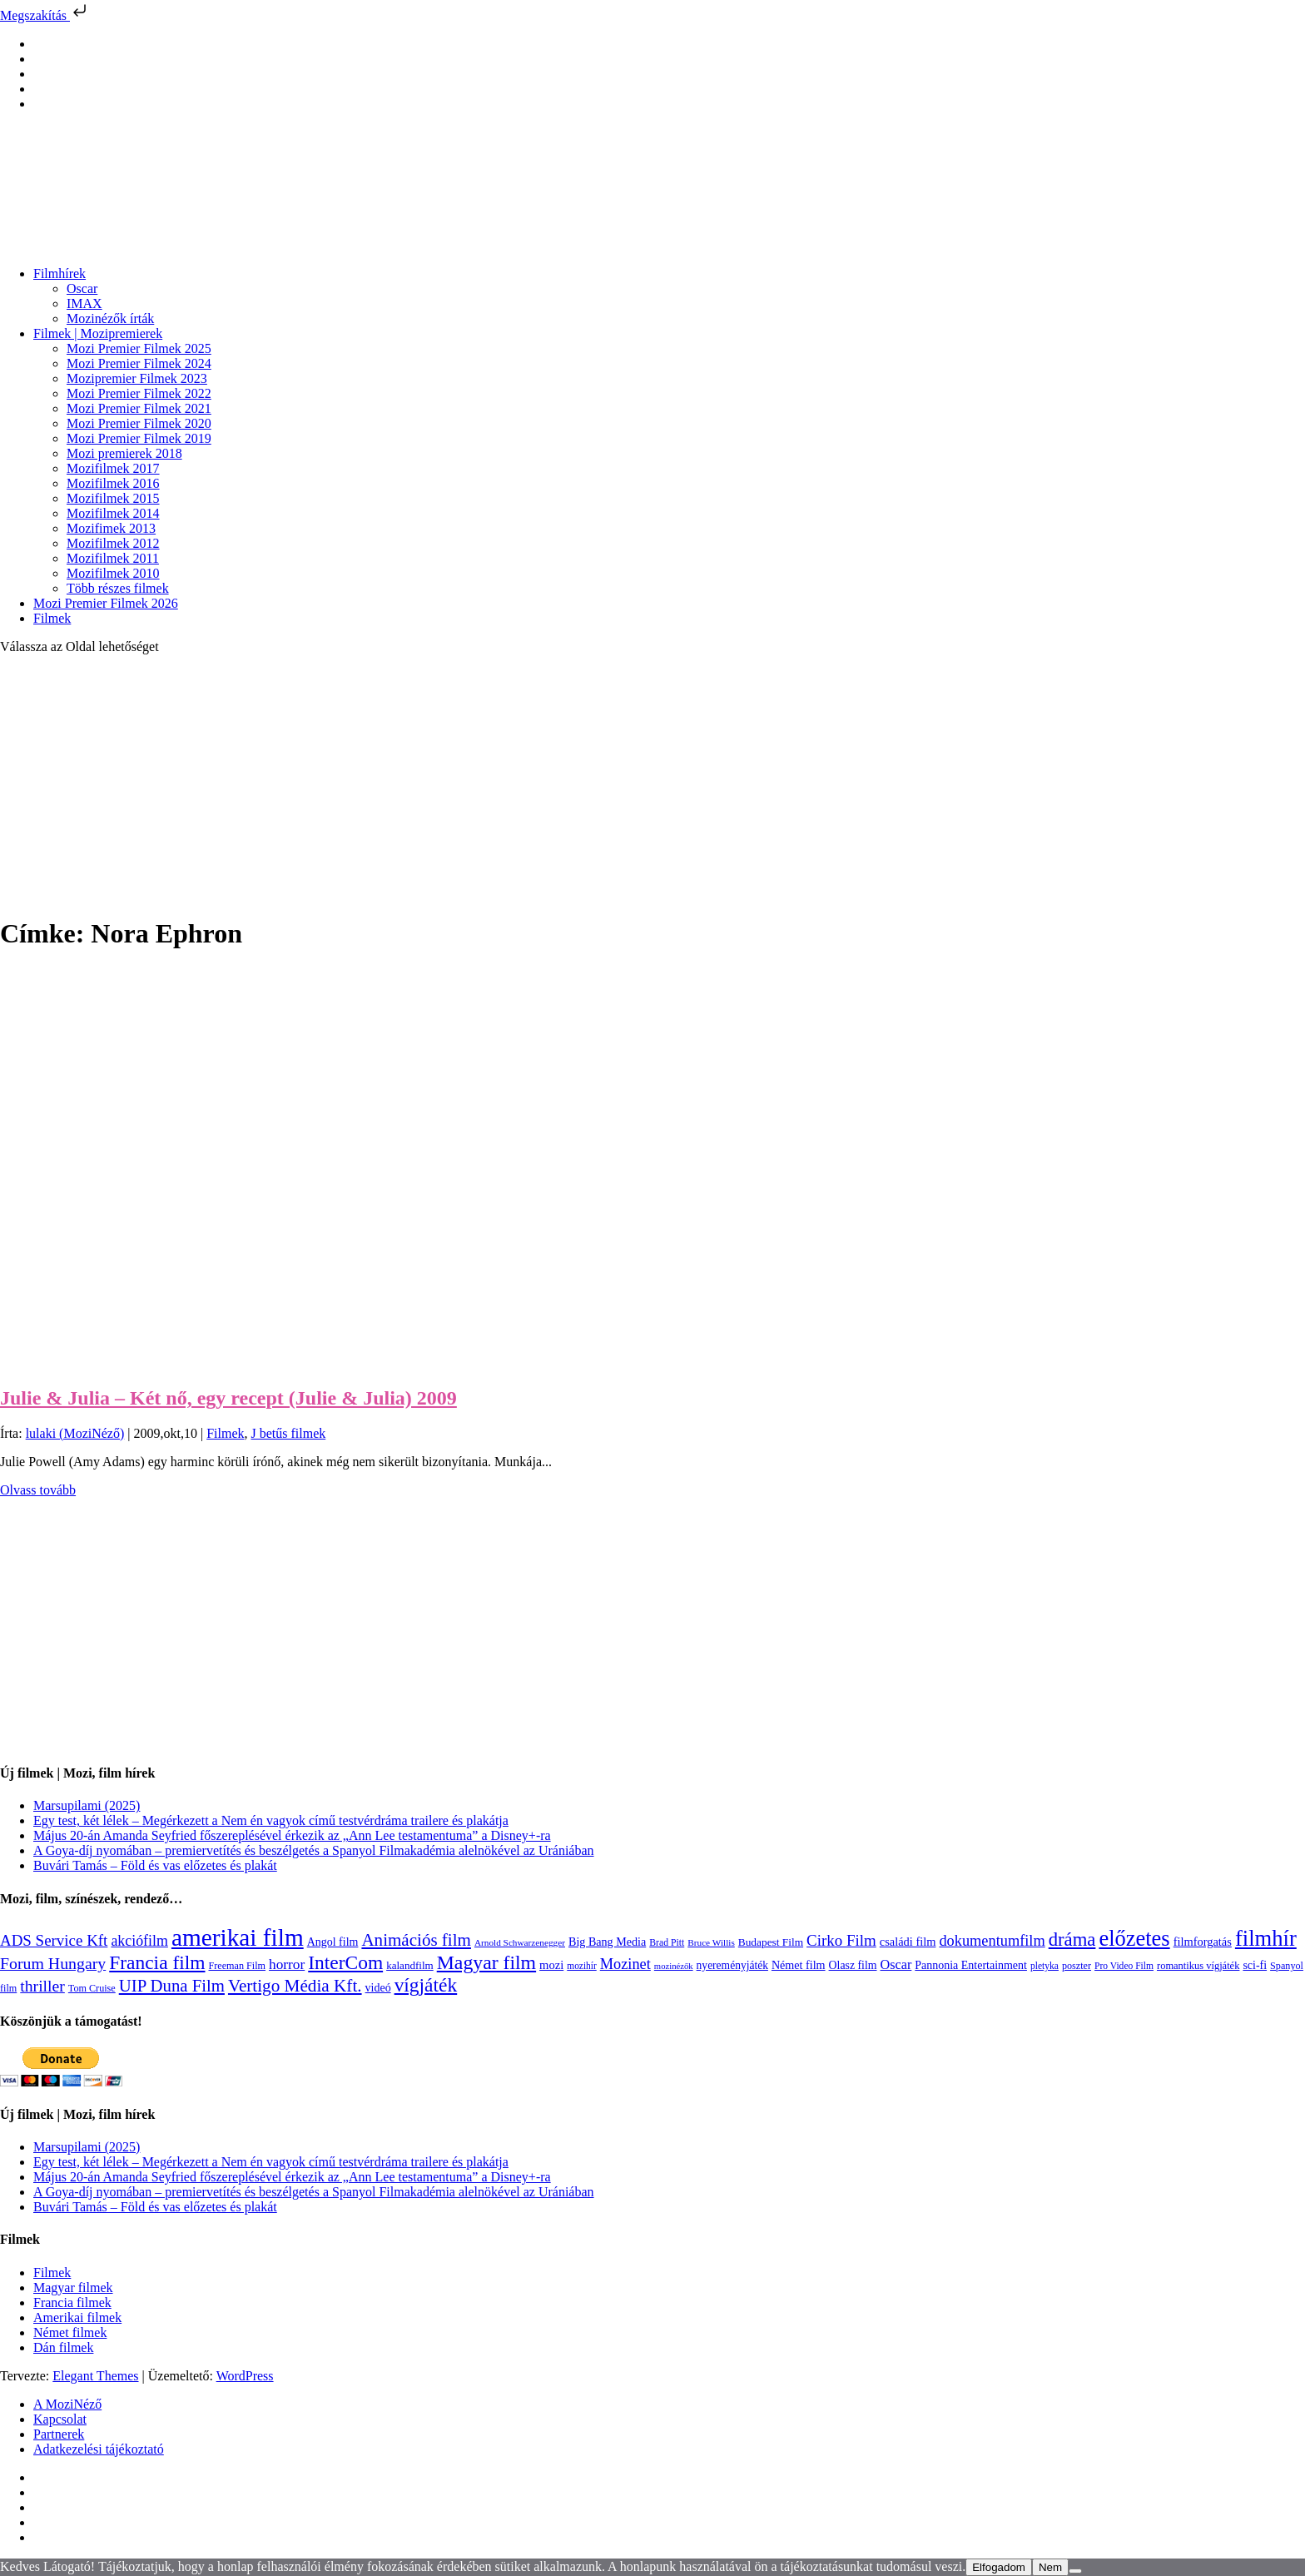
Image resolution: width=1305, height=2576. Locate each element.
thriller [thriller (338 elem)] (42, 1986)
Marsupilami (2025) (86, 1805)
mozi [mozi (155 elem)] (551, 1965)
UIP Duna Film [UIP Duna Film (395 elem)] (172, 1986)
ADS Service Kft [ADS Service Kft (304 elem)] (53, 1940)
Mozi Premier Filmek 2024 (139, 363)
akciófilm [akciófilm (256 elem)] (139, 1940)
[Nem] (1075, 2571)
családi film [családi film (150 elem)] (908, 1941)
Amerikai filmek (77, 2317)
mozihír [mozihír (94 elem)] (581, 1966)
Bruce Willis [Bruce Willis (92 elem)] (711, 1942)
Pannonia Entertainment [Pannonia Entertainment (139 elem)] (971, 1965)
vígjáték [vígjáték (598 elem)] (426, 1985)
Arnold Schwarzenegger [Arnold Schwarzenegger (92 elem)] (519, 1942)
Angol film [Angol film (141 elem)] (333, 1942)
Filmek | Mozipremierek (97, 333)
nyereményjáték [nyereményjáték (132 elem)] (732, 1965)
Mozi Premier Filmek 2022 (139, 393)
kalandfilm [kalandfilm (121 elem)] (410, 1965)
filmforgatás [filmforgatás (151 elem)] (1203, 1941)
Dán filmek (63, 2347)
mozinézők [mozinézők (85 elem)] (673, 1966)
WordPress (245, 2376)
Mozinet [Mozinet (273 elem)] (625, 1964)
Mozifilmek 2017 (113, 468)
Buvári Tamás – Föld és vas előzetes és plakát (155, 1865)
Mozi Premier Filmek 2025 (139, 348)
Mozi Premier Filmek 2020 (139, 423)
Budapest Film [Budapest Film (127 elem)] (770, 1942)
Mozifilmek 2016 (113, 483)
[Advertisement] (652, 784)
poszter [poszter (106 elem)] (1076, 1966)
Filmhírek (59, 273)
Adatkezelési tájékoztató (98, 2449)
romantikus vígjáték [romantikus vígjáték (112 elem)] (1198, 1966)
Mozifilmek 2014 (113, 513)
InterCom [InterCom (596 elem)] (345, 1962)
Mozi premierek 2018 (124, 453)
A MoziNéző (67, 2404)
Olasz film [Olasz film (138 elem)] (853, 1965)
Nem (1050, 2567)
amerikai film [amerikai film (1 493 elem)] (237, 1937)
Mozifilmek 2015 (113, 498)
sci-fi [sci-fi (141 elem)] (1255, 1965)
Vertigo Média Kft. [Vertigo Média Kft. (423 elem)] (295, 1986)
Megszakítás (45, 15)
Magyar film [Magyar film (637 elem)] (486, 1962)
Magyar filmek (73, 2287)
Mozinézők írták (110, 318)
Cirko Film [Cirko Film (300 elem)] (841, 1940)
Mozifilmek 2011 (113, 558)
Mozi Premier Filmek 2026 (105, 603)
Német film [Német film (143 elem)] (799, 1965)
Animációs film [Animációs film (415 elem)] (416, 1940)
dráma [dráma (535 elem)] (1072, 1939)
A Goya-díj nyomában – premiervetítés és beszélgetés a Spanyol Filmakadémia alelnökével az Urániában (313, 1850)
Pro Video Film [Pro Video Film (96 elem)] (1124, 1966)
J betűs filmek (288, 1433)
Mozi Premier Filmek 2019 (139, 438)
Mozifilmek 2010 (113, 573)
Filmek (52, 618)
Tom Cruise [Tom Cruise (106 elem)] (92, 1988)
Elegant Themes (95, 2376)
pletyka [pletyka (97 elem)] (1044, 1966)
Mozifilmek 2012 (113, 543)
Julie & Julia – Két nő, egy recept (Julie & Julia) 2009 (228, 1398)
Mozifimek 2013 (111, 528)
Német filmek (70, 2332)
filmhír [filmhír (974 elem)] (1266, 1938)
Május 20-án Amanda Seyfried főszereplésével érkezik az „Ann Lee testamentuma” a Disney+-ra (292, 1835)
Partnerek (58, 2434)
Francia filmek (72, 2302)
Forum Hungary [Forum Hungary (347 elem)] (53, 1963)
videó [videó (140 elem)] (378, 1988)
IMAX (84, 303)
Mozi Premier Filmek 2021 (139, 408)
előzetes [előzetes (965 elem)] (1134, 1938)
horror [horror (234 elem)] (287, 1964)
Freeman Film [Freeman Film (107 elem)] (237, 1966)
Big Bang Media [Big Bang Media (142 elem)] (607, 1941)
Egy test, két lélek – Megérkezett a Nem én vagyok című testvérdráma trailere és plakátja (271, 1820)
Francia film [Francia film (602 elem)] (157, 1962)
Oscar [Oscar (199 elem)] (896, 1964)
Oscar (82, 288)
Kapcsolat (60, 2419)
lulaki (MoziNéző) (75, 1433)
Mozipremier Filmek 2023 (137, 378)
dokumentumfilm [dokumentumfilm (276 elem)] (991, 1940)
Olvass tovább (38, 1490)
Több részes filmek (118, 588)
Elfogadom (998, 2567)
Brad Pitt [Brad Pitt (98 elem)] (666, 1942)
